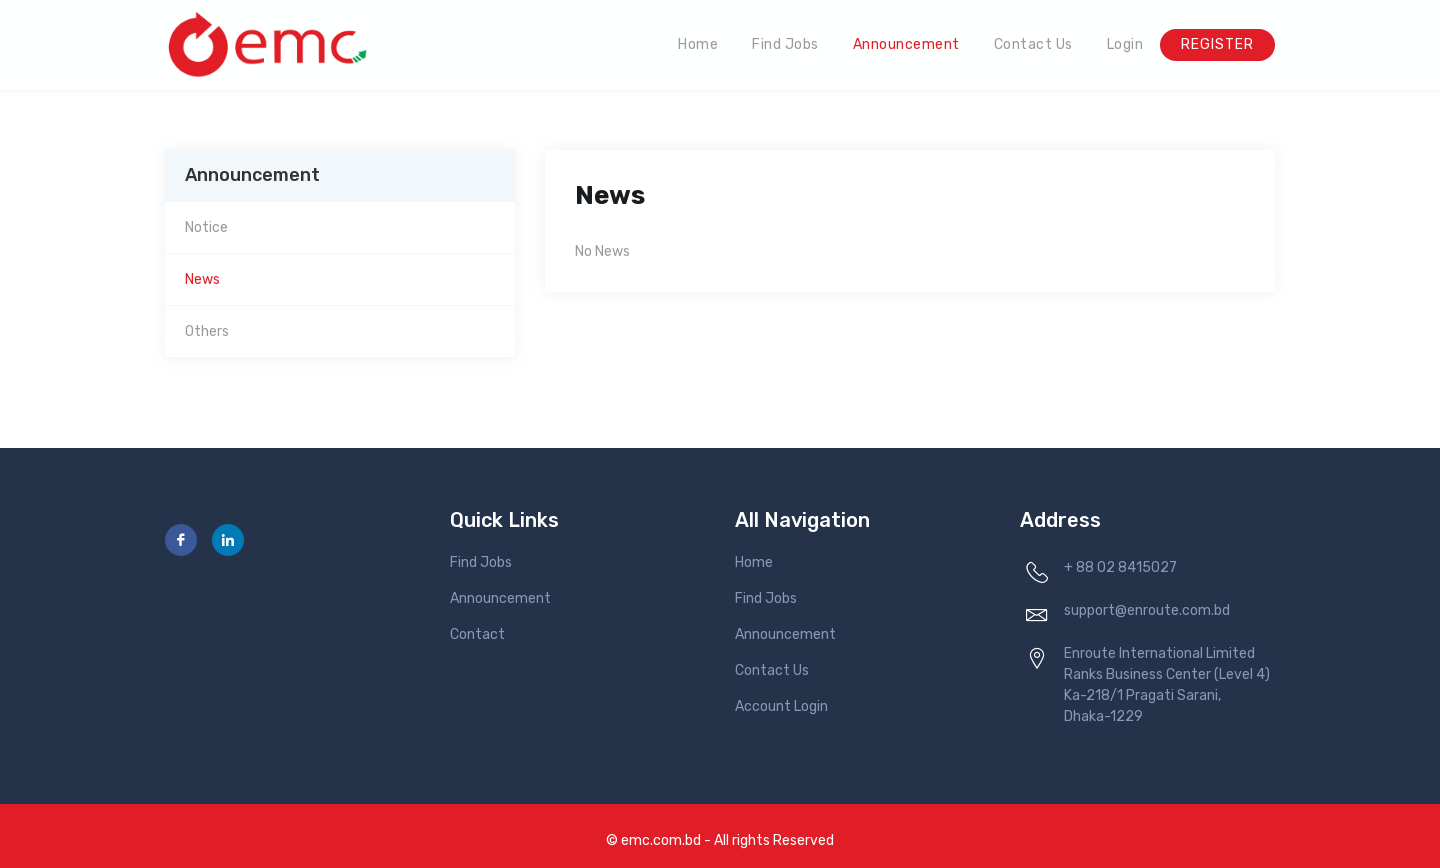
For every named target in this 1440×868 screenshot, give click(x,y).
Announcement (906, 44)
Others (207, 331)
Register (1217, 44)
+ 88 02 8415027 (1120, 567)
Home (698, 44)
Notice (206, 227)
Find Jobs (785, 44)
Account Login (781, 706)
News (202, 279)
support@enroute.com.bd (1147, 610)
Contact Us (1033, 44)
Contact (477, 634)
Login (1125, 44)
